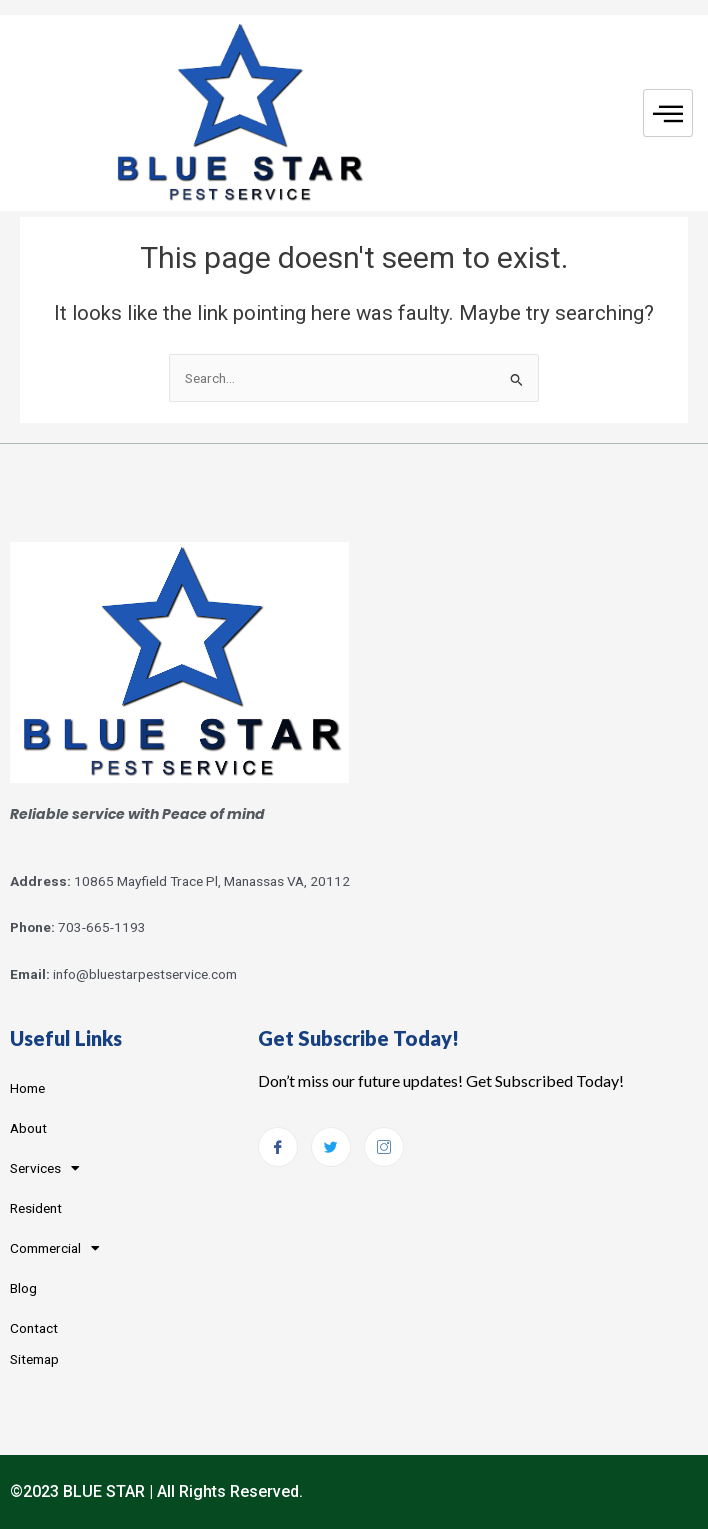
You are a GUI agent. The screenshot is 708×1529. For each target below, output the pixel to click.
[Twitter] (331, 1147)
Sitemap (34, 1359)
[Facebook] (278, 1147)
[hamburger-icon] (668, 113)
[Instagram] (384, 1147)
